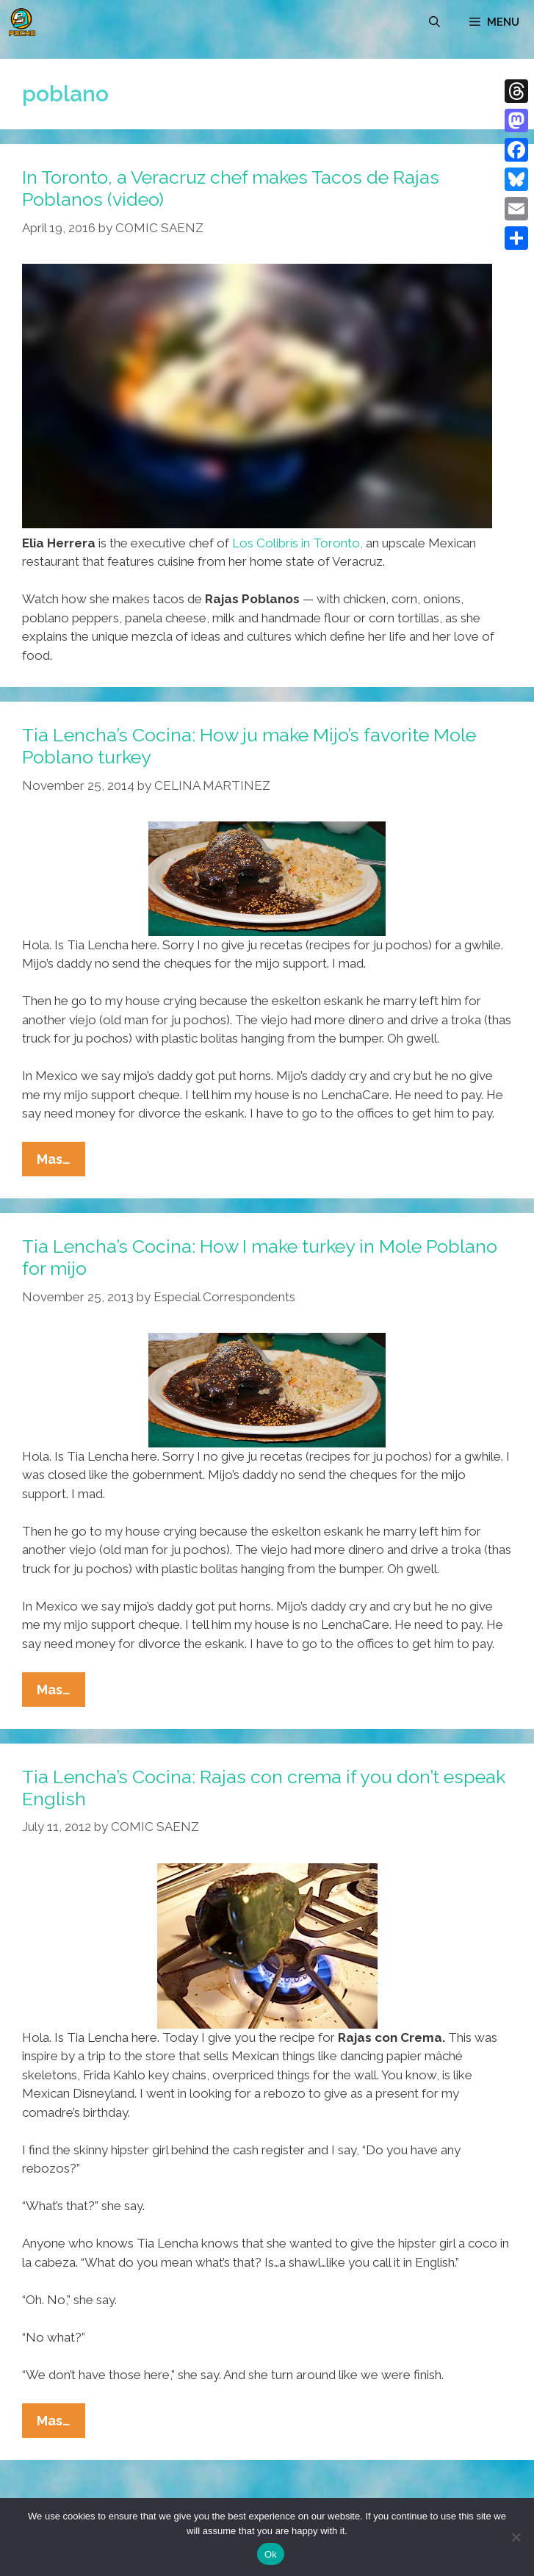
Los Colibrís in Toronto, (297, 543)
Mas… (61, 1162)
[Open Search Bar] (434, 22)
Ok (270, 2554)
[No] (515, 2537)
